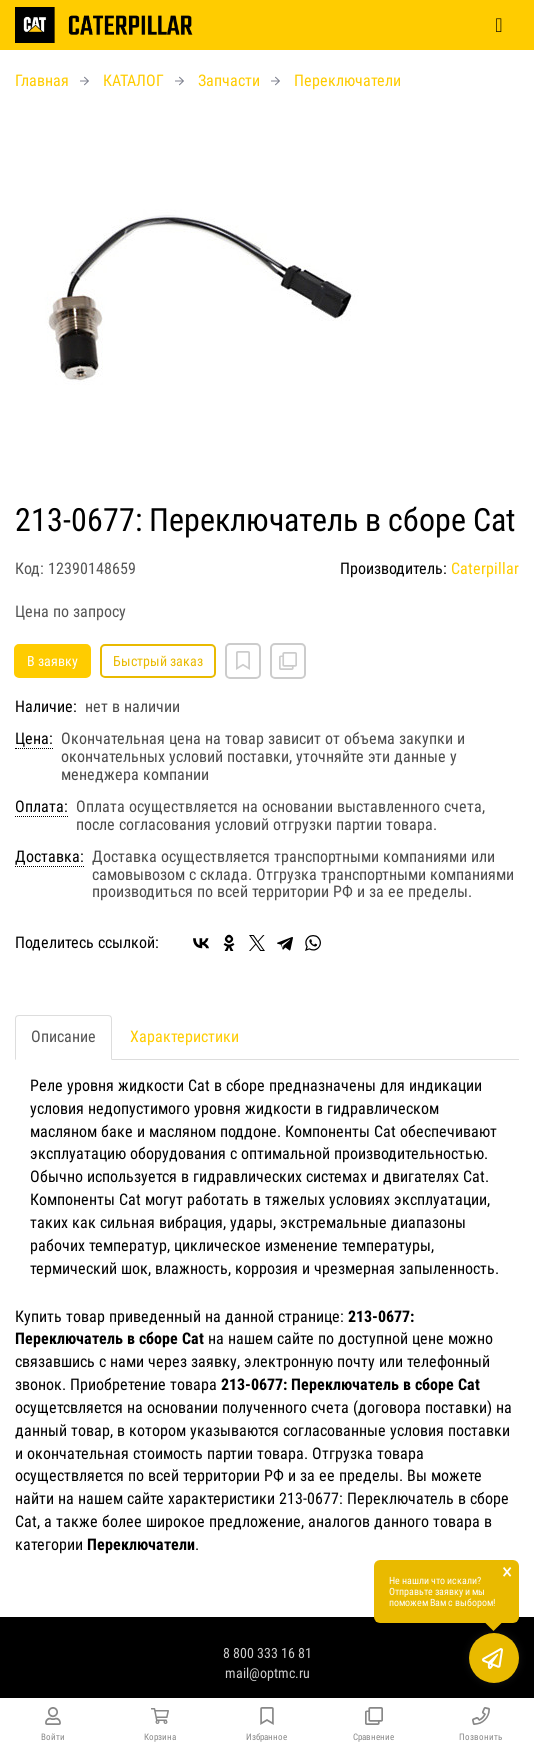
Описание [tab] (63, 1036)
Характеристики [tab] (184, 1036)
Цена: (34, 739)
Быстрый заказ (158, 661)
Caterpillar (485, 568)
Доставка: (49, 857)
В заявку (52, 661)
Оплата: (41, 807)
